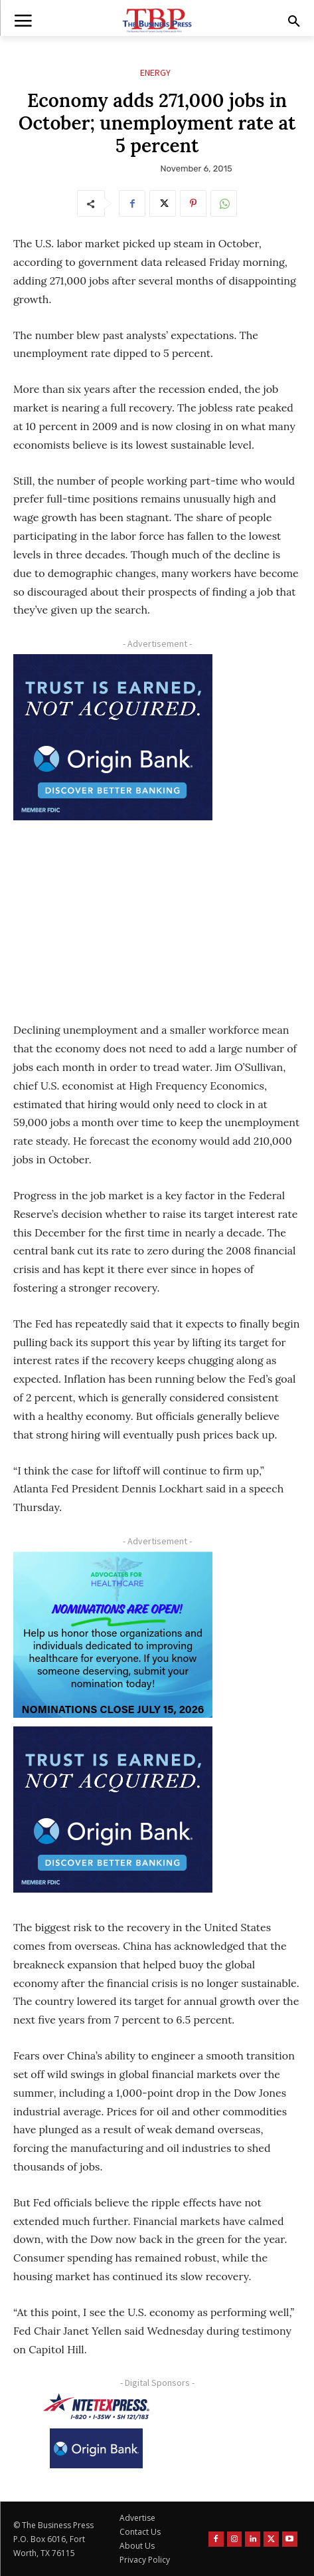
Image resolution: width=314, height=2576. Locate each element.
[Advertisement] (112, 912)
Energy (155, 73)
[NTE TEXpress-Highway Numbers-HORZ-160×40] (96, 2406)
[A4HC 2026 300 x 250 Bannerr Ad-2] (112, 1635)
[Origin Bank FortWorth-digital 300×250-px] (112, 737)
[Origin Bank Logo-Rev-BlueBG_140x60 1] (96, 2448)
